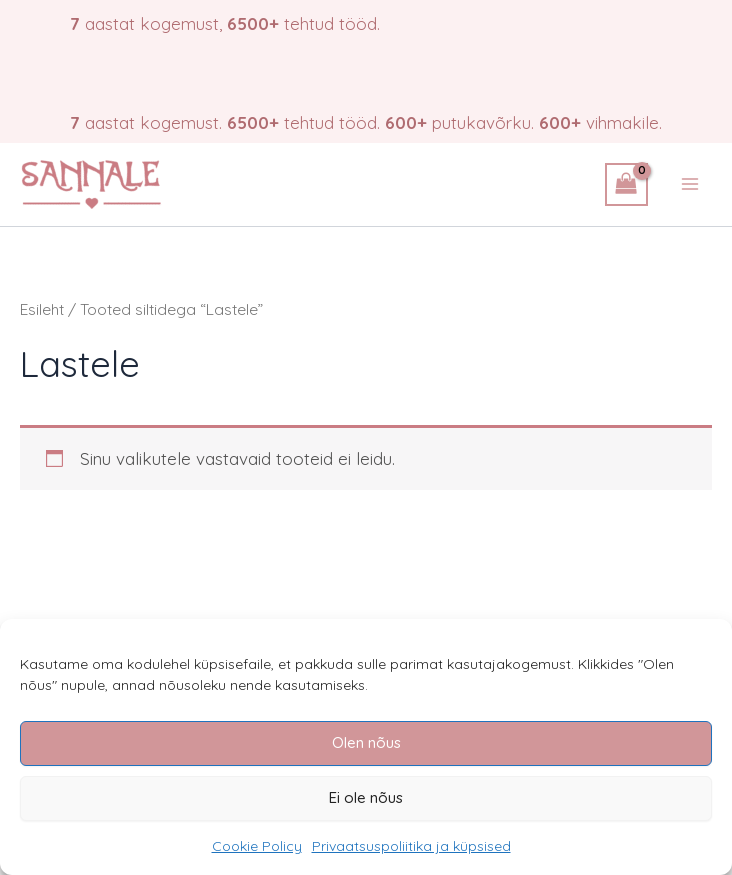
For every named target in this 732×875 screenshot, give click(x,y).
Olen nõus (366, 742)
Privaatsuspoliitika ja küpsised (411, 846)
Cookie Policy (257, 846)
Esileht (42, 309)
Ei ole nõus (366, 797)
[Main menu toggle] (690, 184)
